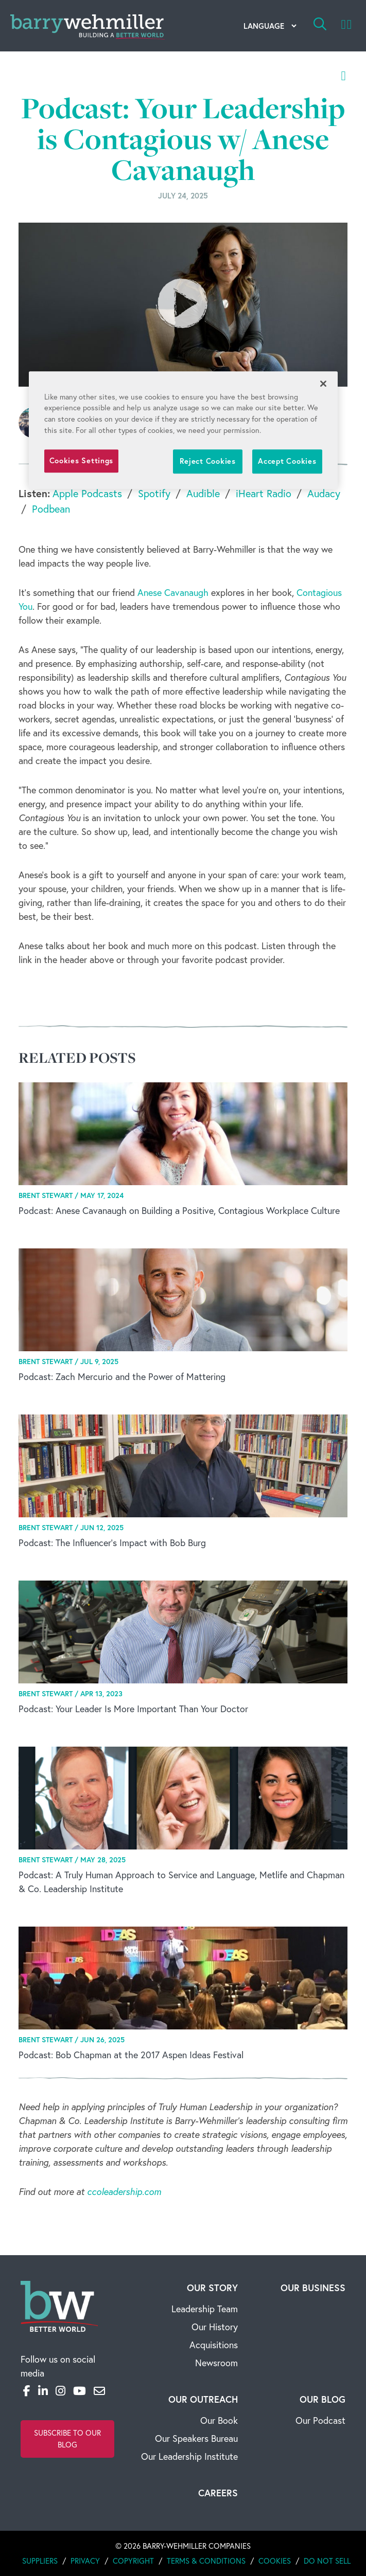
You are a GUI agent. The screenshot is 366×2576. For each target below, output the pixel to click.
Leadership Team (204, 2309)
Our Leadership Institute (189, 2456)
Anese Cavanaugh (172, 592)
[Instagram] (60, 2391)
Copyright (133, 2561)
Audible (203, 493)
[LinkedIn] (43, 2391)
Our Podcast (320, 2420)
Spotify (154, 493)
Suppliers (40, 2561)
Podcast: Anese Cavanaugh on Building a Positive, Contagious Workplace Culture (179, 1211)
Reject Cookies (208, 461)
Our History (214, 2327)
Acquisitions (213, 2345)
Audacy (323, 493)
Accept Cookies (287, 461)
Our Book (219, 2420)
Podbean (51, 508)
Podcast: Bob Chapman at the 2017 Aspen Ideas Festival (131, 2055)
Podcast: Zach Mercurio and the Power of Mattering (122, 1377)
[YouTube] (79, 2391)
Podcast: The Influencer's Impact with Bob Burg (112, 1543)
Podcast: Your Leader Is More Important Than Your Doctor (133, 1709)
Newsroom (216, 2363)
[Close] (323, 383)
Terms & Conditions (206, 2561)
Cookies (274, 2561)
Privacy (85, 2561)
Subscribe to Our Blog (67, 2439)
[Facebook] (26, 2391)
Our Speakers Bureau (196, 2438)
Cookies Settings (81, 461)
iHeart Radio (263, 493)
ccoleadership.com (124, 2192)
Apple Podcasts (87, 493)
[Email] (99, 2391)
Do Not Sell (327, 2561)
